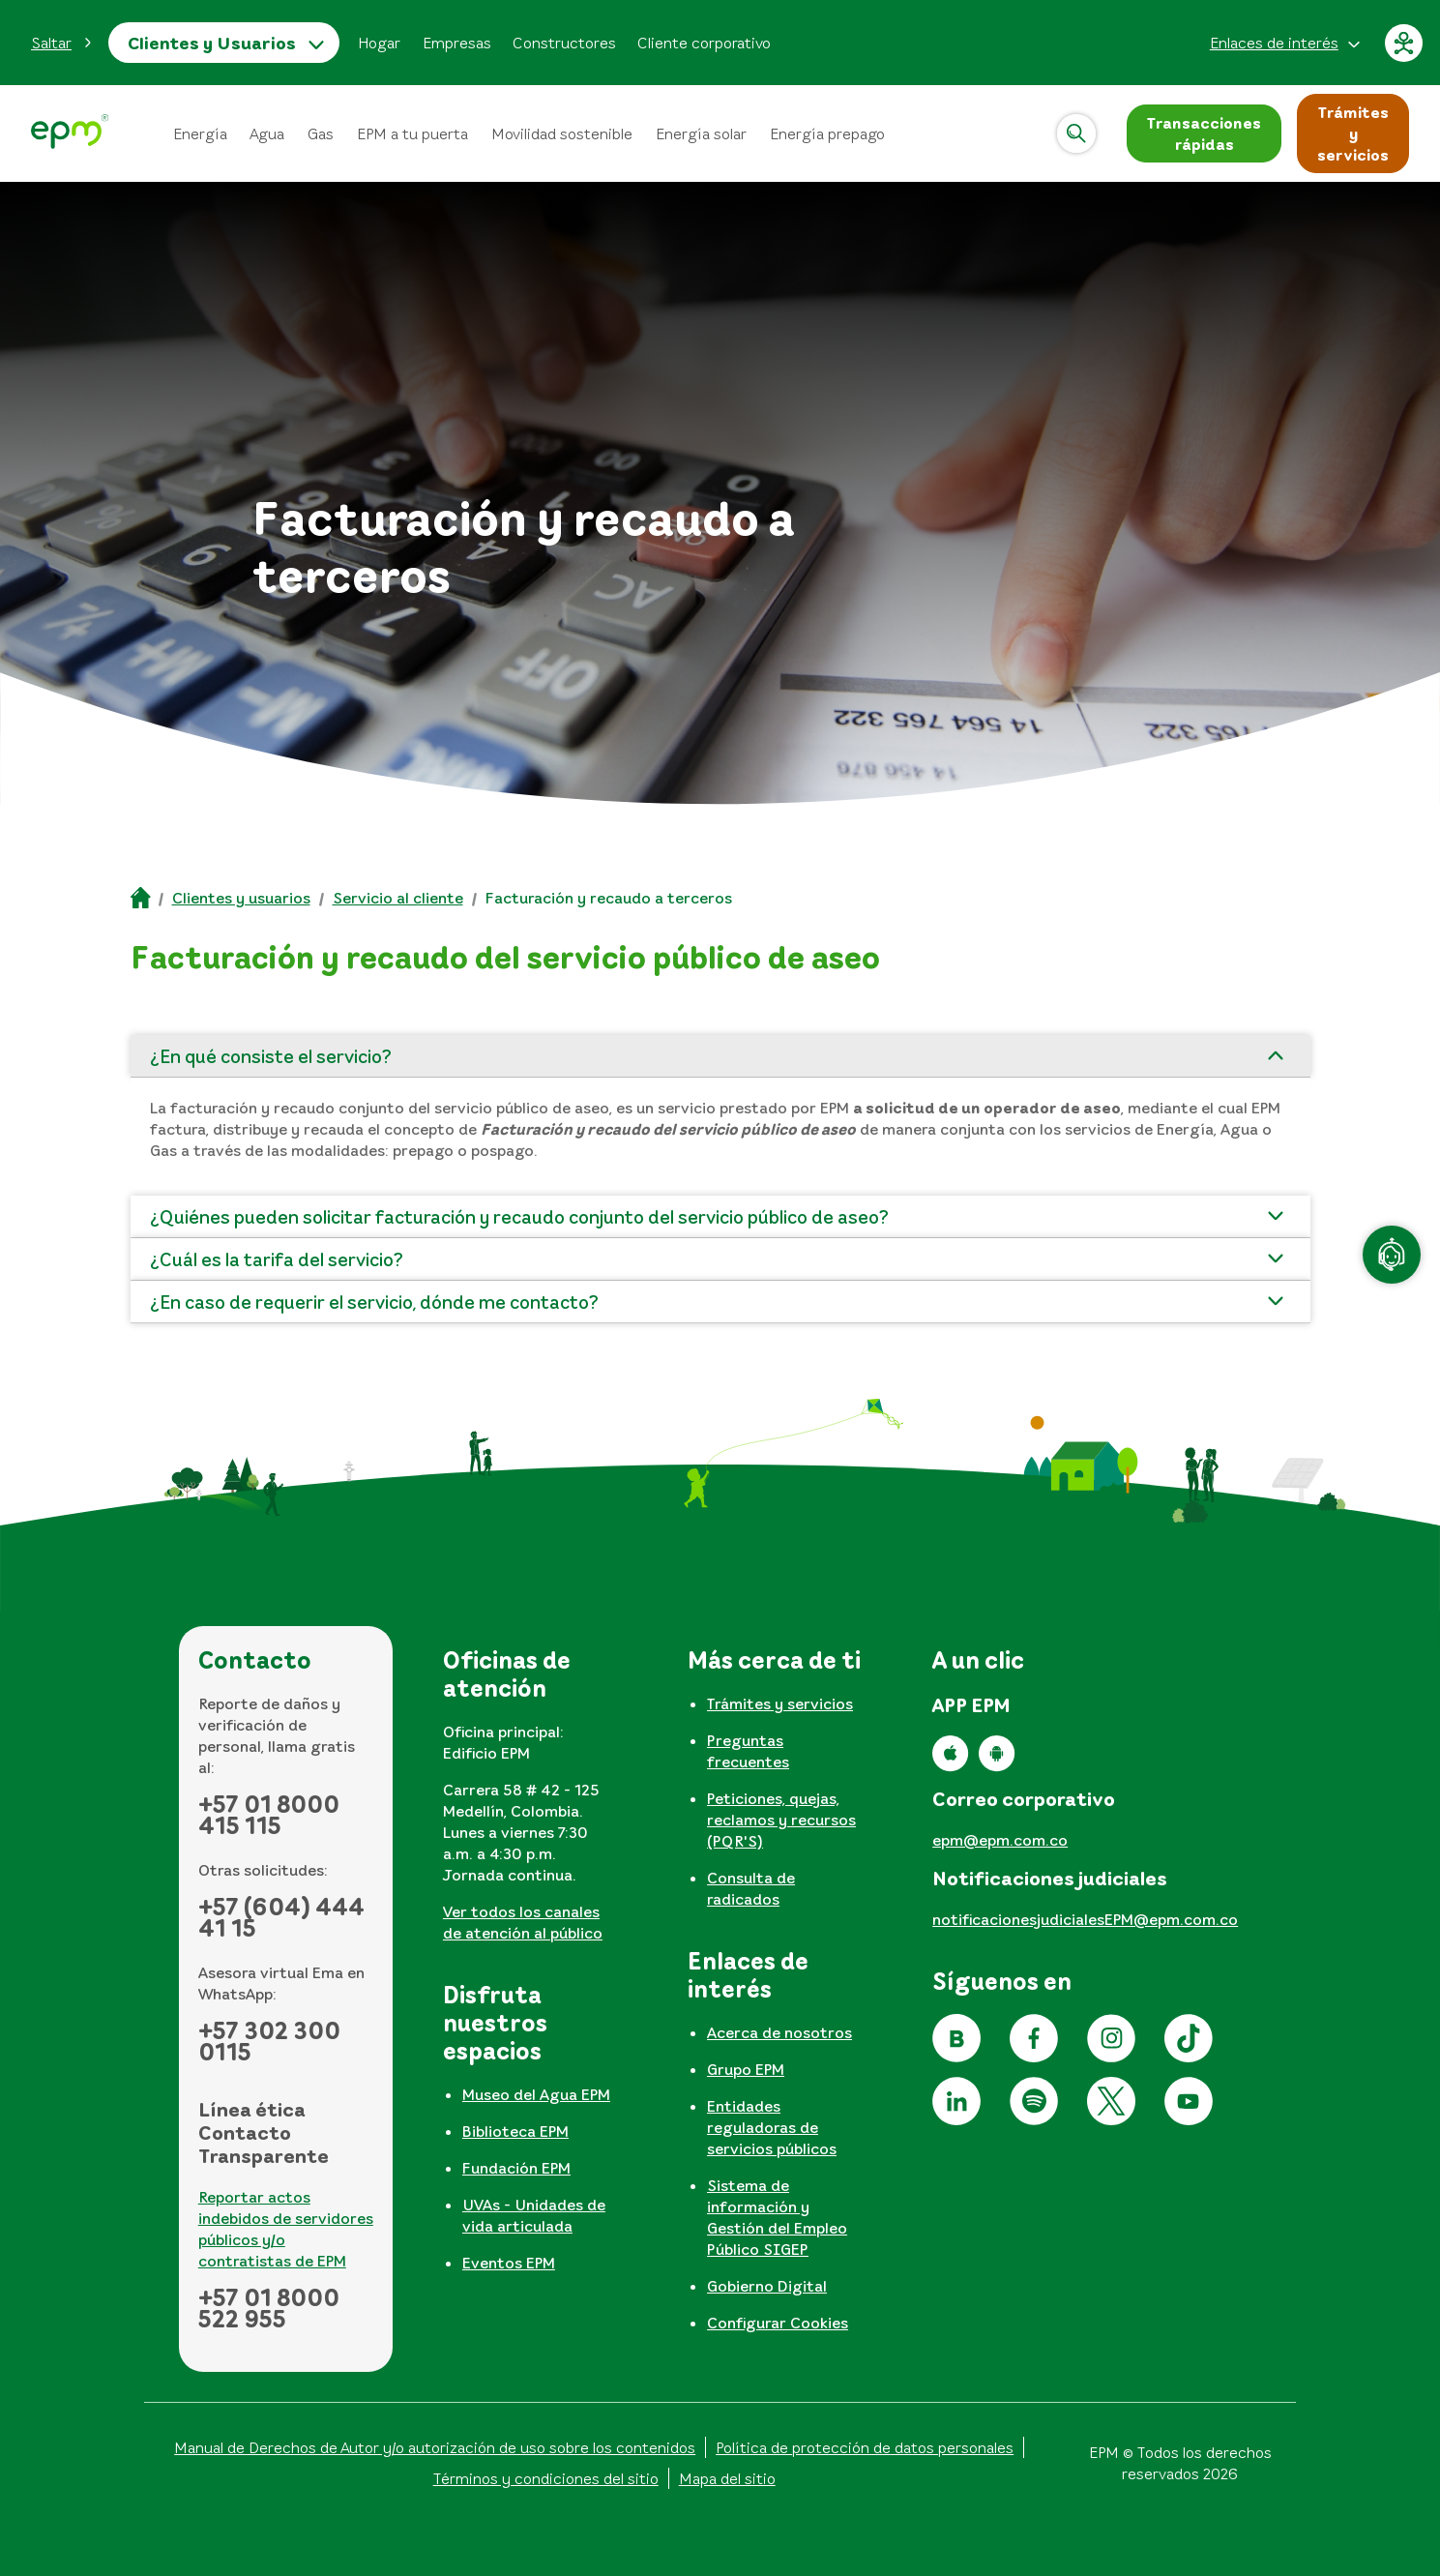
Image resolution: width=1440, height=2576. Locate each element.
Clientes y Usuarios (212, 42)
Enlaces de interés (1274, 42)
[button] (62, 42)
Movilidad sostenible (561, 133)
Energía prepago (827, 133)
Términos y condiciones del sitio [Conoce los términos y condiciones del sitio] (546, 2478)
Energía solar (701, 133)
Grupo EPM (745, 2069)
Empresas (457, 42)
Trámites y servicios (780, 1703)
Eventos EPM (508, 2262)
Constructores (564, 42)
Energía (200, 133)
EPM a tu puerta (412, 133)
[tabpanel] (530, 1802)
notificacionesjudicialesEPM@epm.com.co (1085, 1919)
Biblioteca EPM (515, 2131)
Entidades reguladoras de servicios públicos (772, 2127)
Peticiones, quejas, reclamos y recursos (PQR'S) (781, 1820)
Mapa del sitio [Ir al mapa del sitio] (727, 2478)
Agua (267, 133)
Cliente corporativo (704, 42)
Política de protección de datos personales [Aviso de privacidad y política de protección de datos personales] (865, 2447)
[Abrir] (1076, 133)
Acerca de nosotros (779, 2032)
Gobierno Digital (767, 2285)
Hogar (379, 42)
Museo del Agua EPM (536, 2094)
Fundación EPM (516, 2167)
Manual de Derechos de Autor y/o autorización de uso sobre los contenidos (434, 2447)
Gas (321, 133)
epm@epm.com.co (1000, 1840)
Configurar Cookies (777, 2322)
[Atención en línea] (1392, 1255)
